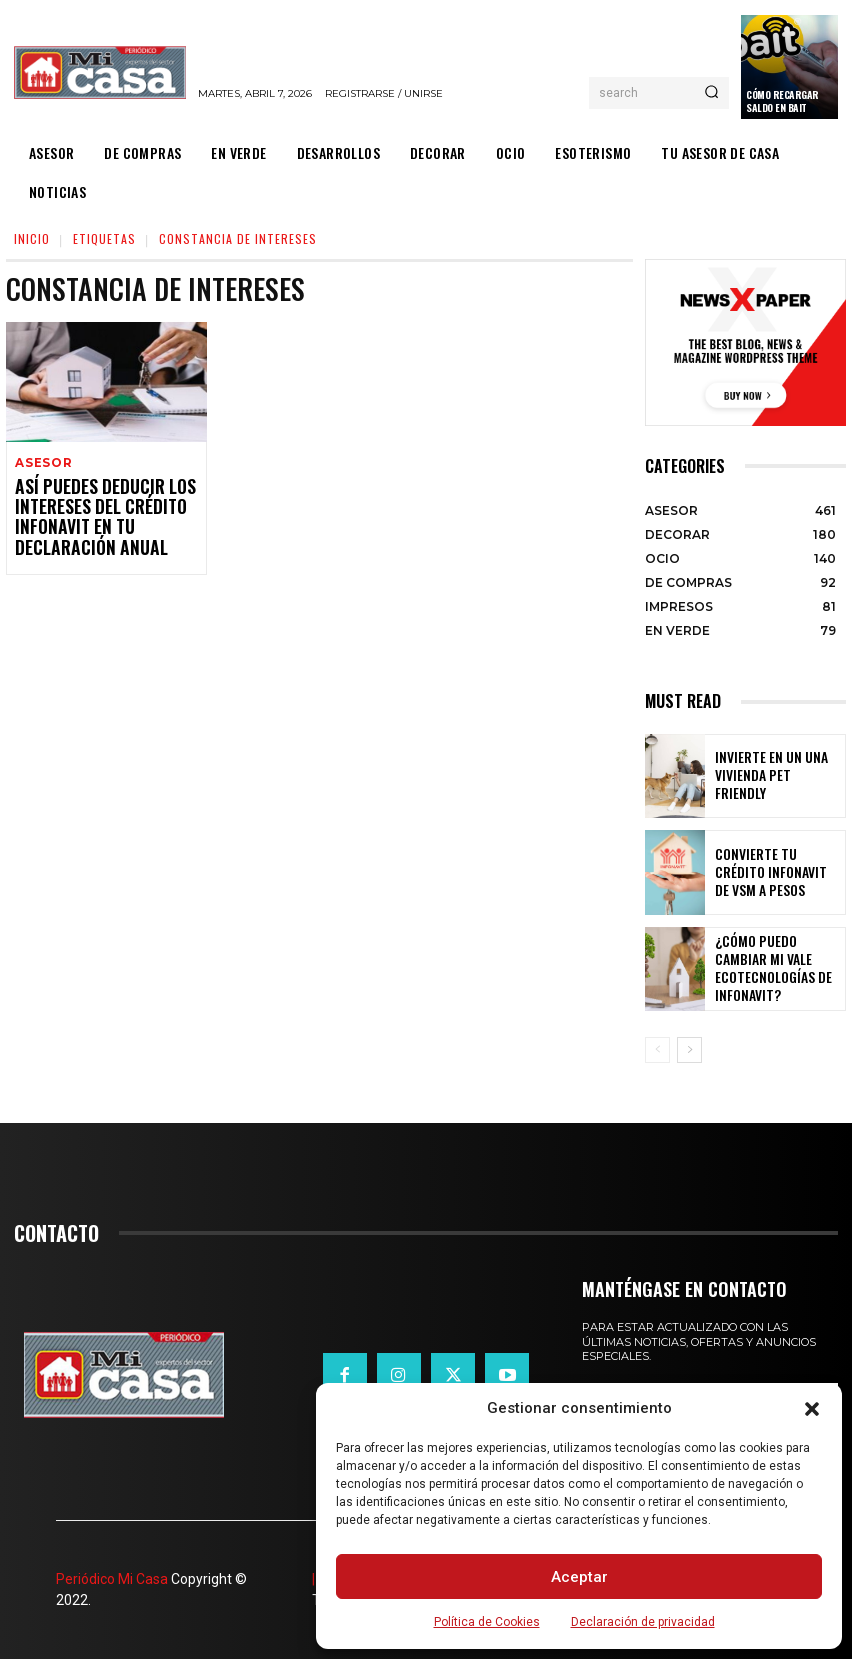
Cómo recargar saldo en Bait (782, 101)
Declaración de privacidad (643, 1622)
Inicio (32, 238)
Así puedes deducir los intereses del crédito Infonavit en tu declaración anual (92, 515)
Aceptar (579, 1577)
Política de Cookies (487, 1622)
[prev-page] (657, 1050)
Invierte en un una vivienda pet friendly (766, 776)
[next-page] (689, 1050)
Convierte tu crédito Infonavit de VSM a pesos (778, 872)
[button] (812, 1409)
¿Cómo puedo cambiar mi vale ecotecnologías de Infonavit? (777, 969)
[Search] (711, 93)
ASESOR (42, 463)
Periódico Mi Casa (112, 1579)
